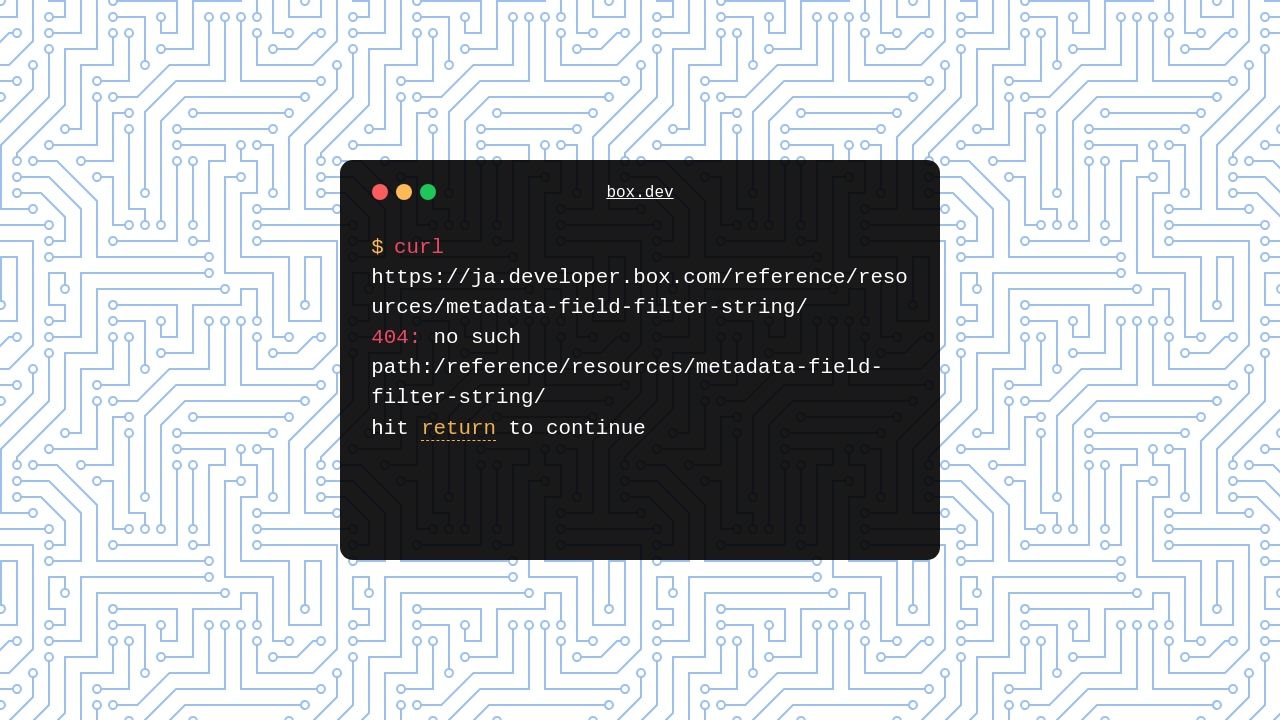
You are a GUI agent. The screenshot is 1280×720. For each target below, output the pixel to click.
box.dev (639, 193)
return (458, 428)
